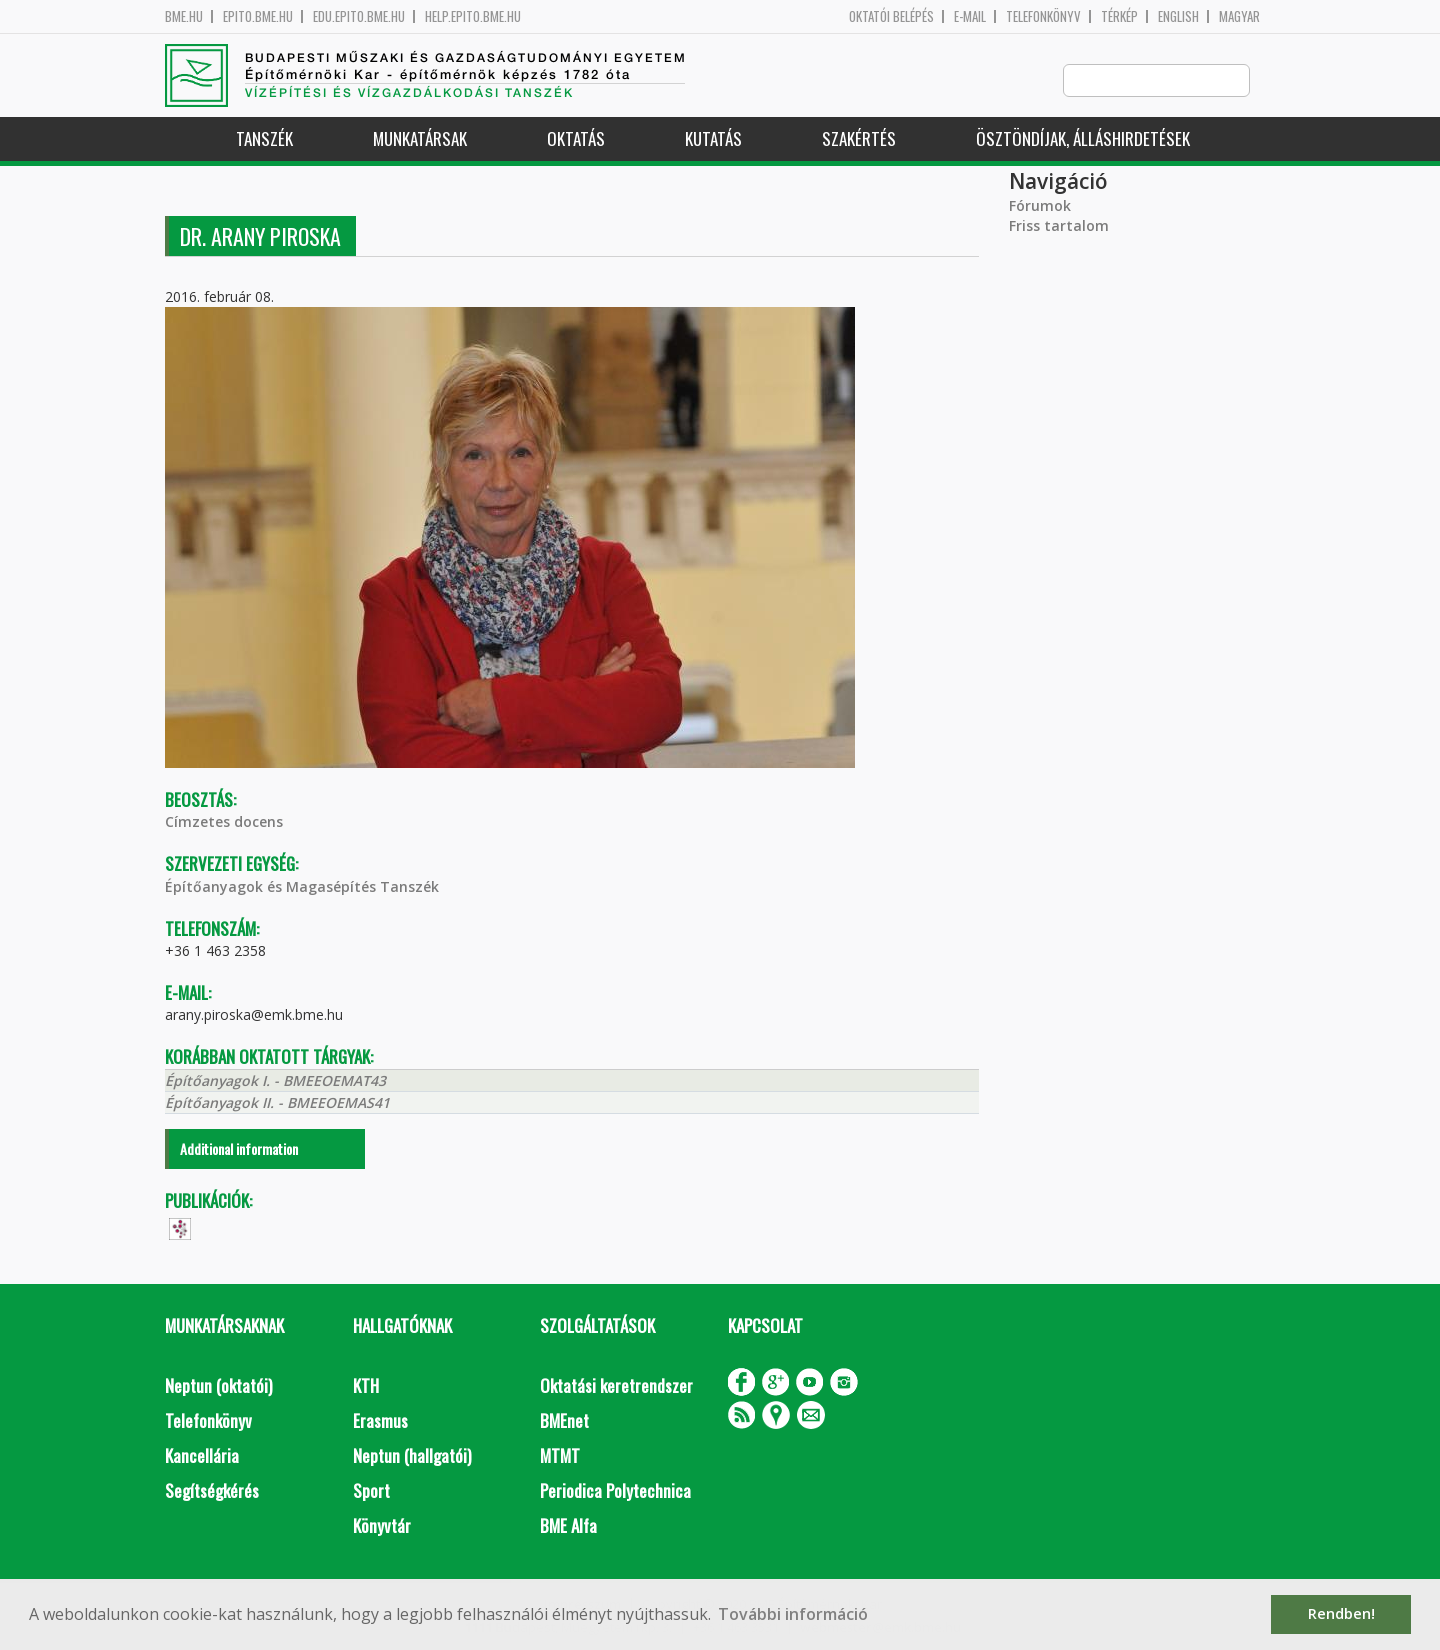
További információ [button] (793, 1614)
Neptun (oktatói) (218, 1386)
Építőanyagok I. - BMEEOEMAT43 (275, 1081)
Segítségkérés (212, 1491)
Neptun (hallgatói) (412, 1456)
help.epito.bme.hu (473, 16)
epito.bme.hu (258, 16)
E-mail (970, 16)
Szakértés (859, 139)
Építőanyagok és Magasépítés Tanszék (302, 887)
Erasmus (380, 1421)
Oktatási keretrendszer (616, 1386)
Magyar (1239, 16)
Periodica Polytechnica (615, 1491)
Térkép (1119, 16)
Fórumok (1040, 206)
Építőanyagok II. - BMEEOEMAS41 (277, 1103)
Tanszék (264, 139)
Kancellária (202, 1456)
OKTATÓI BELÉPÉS (891, 16)
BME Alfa (568, 1526)
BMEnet (564, 1421)
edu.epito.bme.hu (359, 16)
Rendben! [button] (1341, 1613)
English (1178, 16)
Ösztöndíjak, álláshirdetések (1083, 139)
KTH (366, 1386)
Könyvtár (382, 1526)
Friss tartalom (1059, 226)
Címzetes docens (224, 822)
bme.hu (184, 16)
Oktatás (576, 139)
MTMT (560, 1456)
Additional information (239, 1149)
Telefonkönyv (1043, 16)
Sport (371, 1491)
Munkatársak (420, 139)
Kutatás (713, 139)
